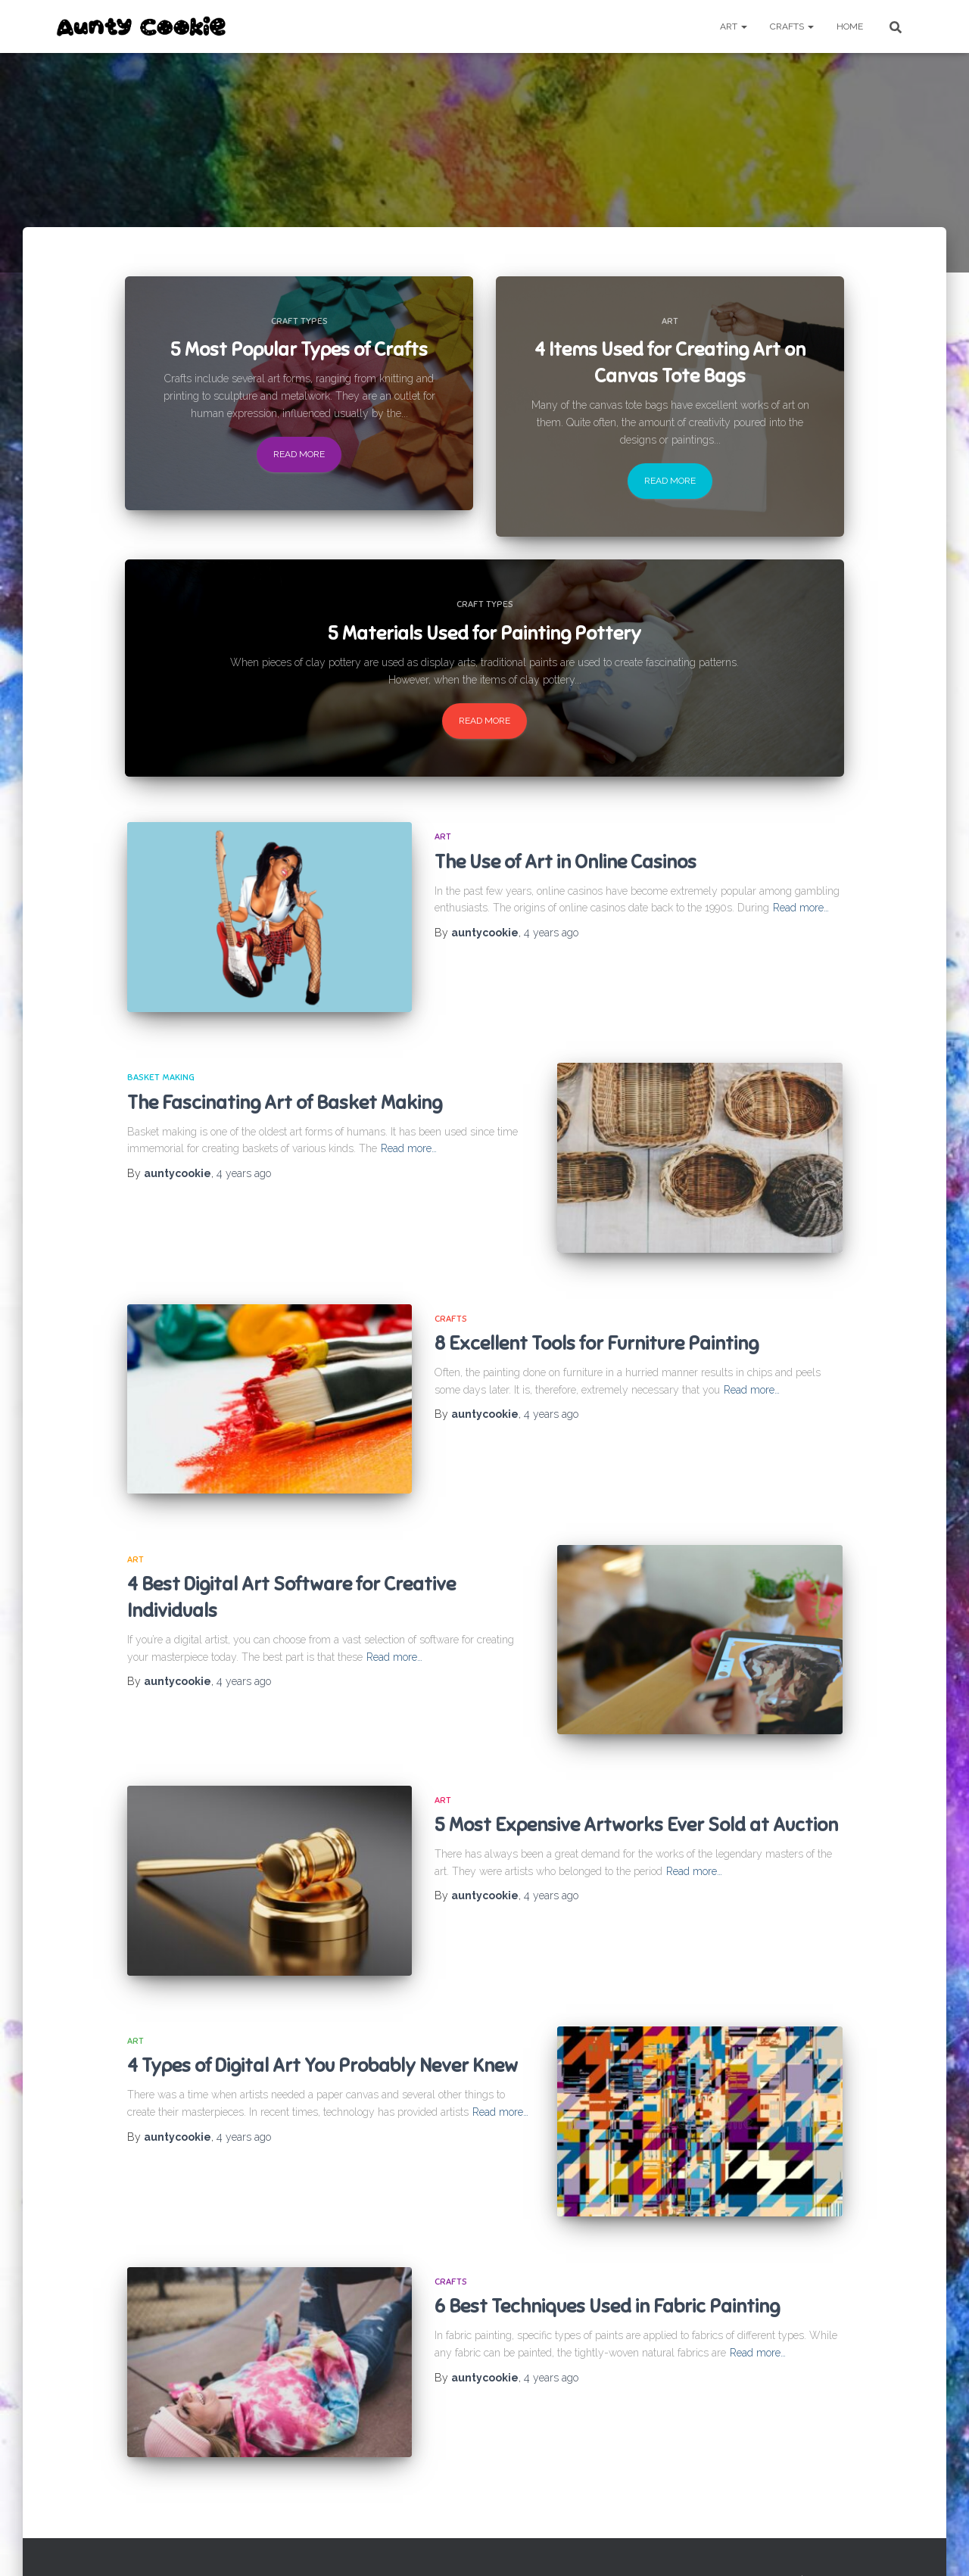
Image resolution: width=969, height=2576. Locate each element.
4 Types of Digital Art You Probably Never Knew (322, 2038)
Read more (299, 454)
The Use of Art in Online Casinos (565, 862)
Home (850, 26)
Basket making (161, 1072)
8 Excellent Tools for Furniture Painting (597, 1332)
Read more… (801, 908)
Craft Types (299, 321)
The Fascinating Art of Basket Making (284, 1097)
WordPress (890, 2542)
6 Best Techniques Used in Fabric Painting (607, 2273)
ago (551, 933)
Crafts (792, 26)
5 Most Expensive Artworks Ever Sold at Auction (636, 1802)
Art (733, 26)
